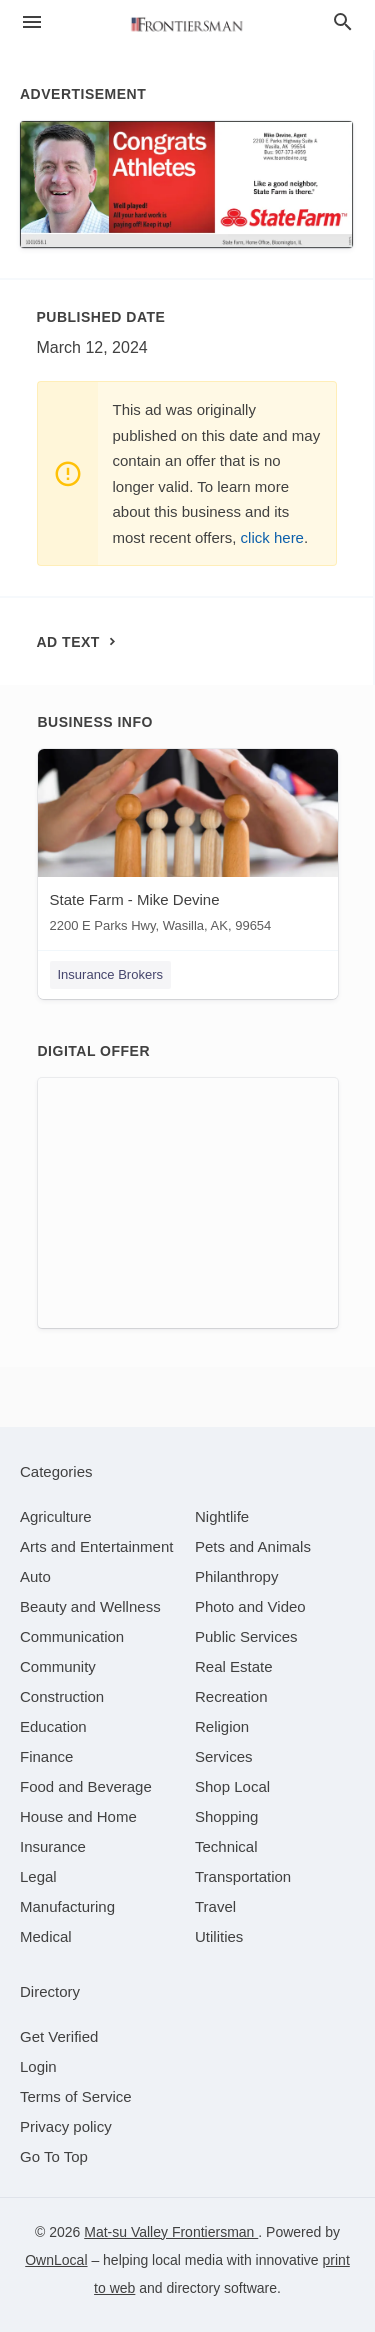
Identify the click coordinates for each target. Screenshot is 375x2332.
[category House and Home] (78, 1816)
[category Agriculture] (56, 1516)
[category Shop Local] (232, 1786)
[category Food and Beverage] (86, 1786)
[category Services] (224, 1756)
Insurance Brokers (111, 974)
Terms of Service (76, 2096)
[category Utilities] (219, 1936)
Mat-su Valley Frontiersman (171, 2232)
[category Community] (58, 1666)
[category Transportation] (243, 1876)
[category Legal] (38, 1876)
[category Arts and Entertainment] (96, 1546)
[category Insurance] (53, 1846)
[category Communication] (72, 1636)
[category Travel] (215, 1906)
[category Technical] (226, 1846)
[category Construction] (62, 1696)
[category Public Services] (246, 1636)
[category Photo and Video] (250, 1606)
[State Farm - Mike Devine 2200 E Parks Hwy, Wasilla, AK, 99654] (188, 845)
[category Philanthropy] (236, 1576)
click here (272, 537)
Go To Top (54, 2156)
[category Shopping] (226, 1816)
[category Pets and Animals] (253, 1546)
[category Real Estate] (234, 1666)
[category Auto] (35, 1576)
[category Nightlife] (222, 1516)
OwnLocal (56, 2260)
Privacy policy (66, 2126)
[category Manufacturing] (67, 1906)
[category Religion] (222, 1726)
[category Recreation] (231, 1696)
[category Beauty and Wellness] (90, 1606)
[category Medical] (46, 1936)
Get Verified (59, 2036)
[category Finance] (46, 1756)
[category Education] (53, 1726)
